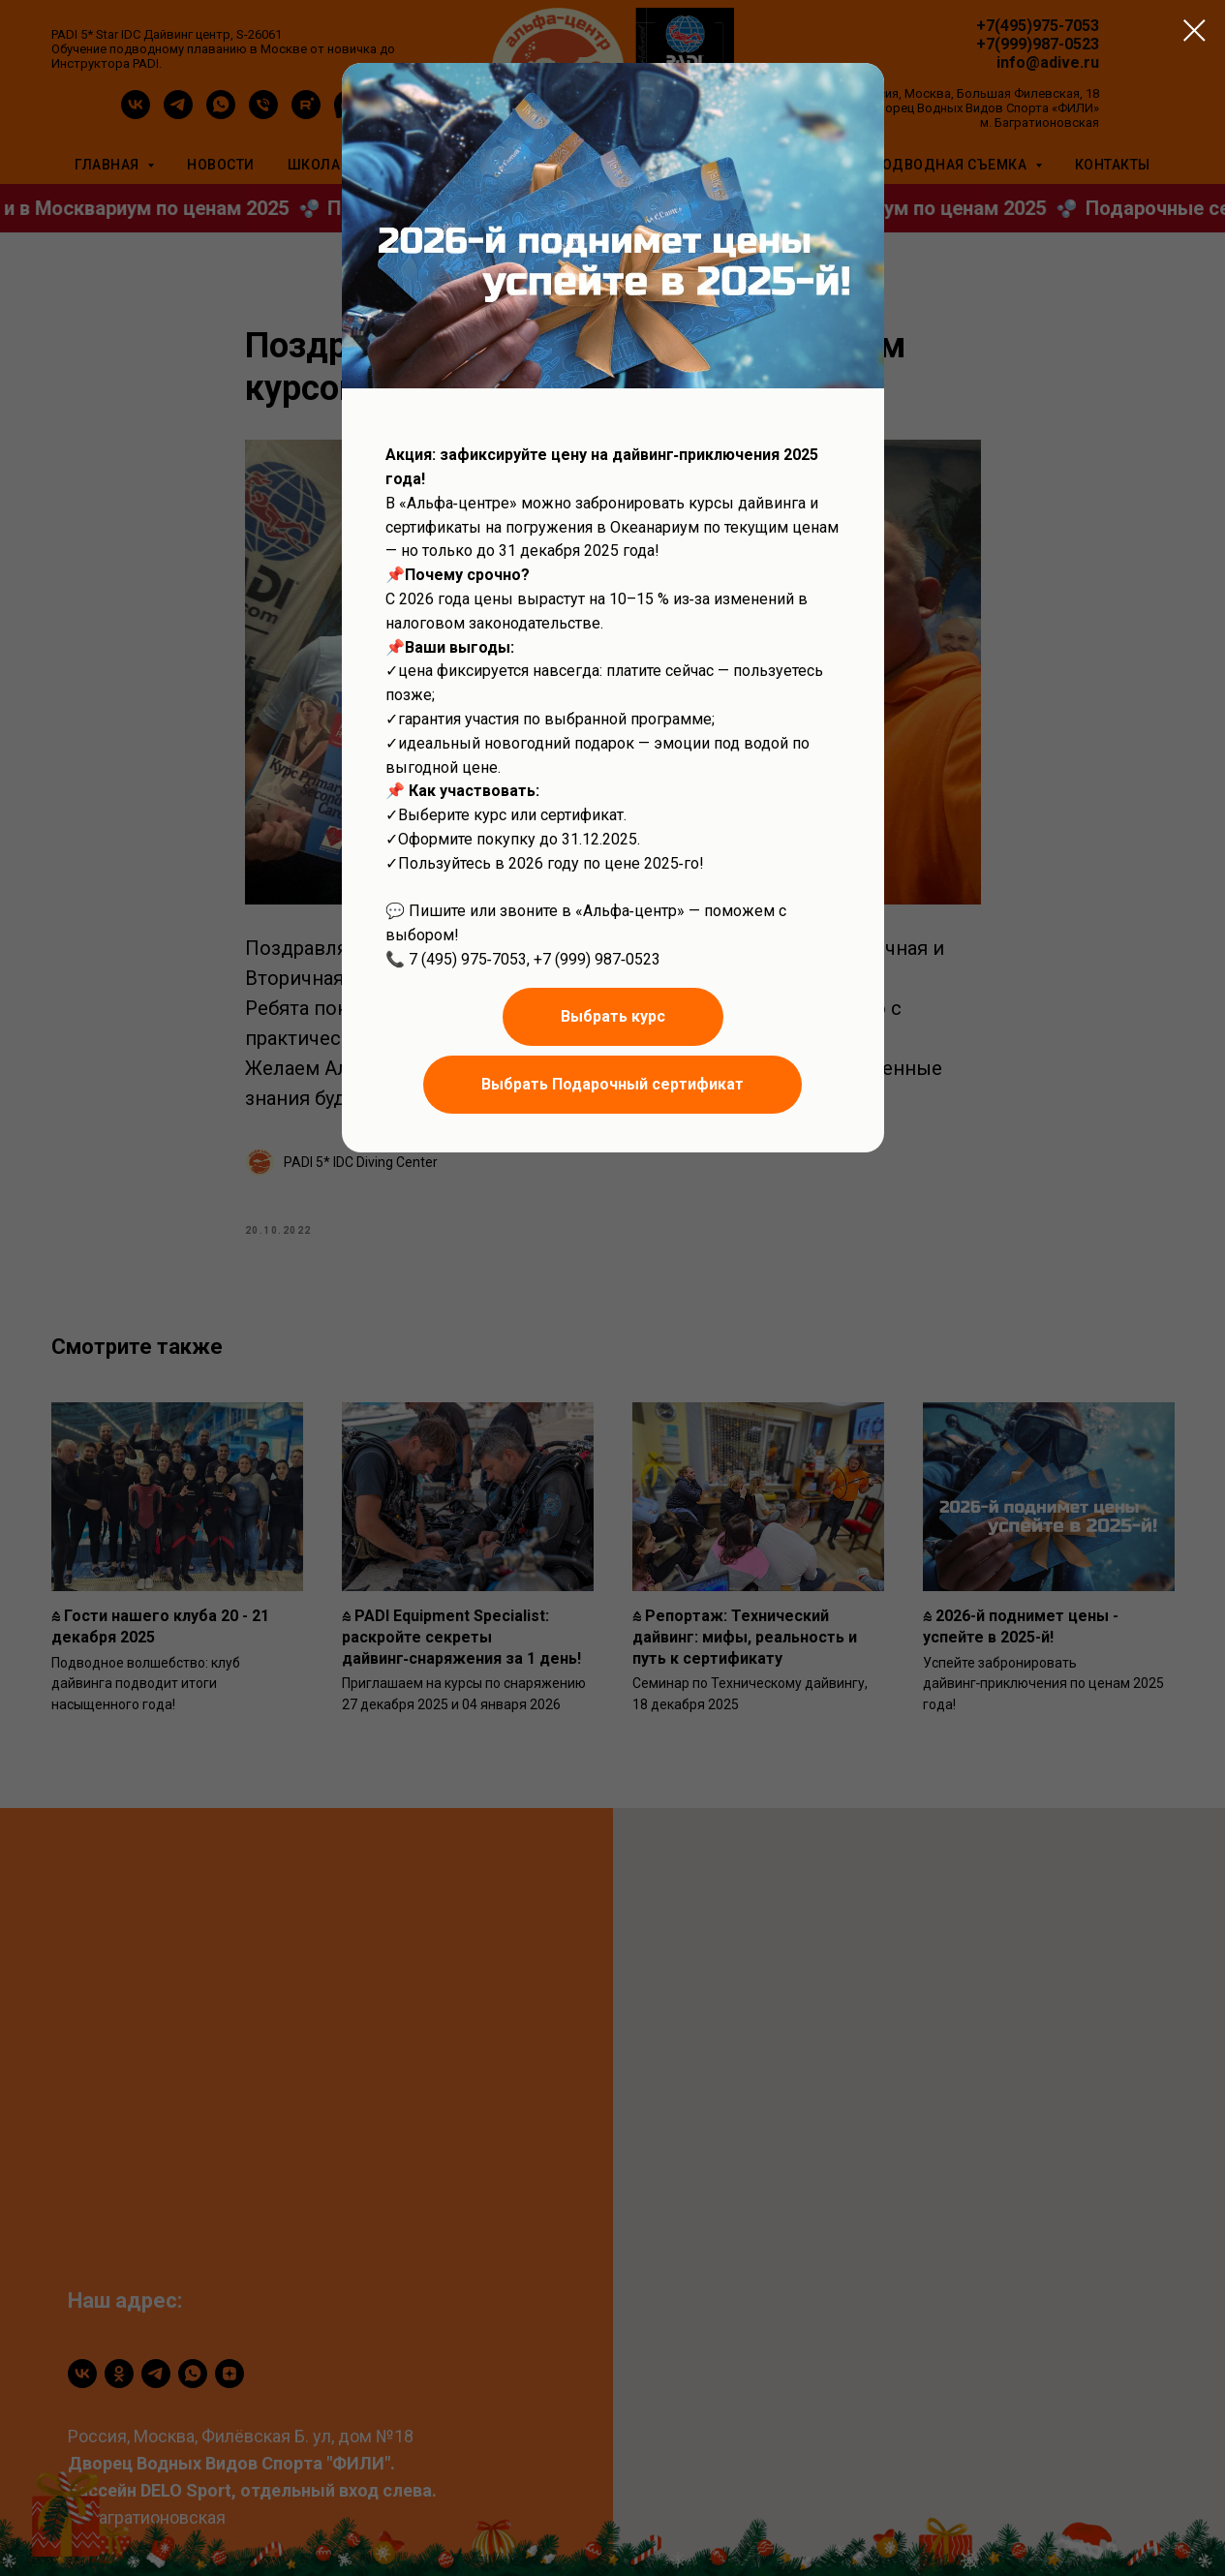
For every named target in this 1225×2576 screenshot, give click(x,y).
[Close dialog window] (1194, 30)
